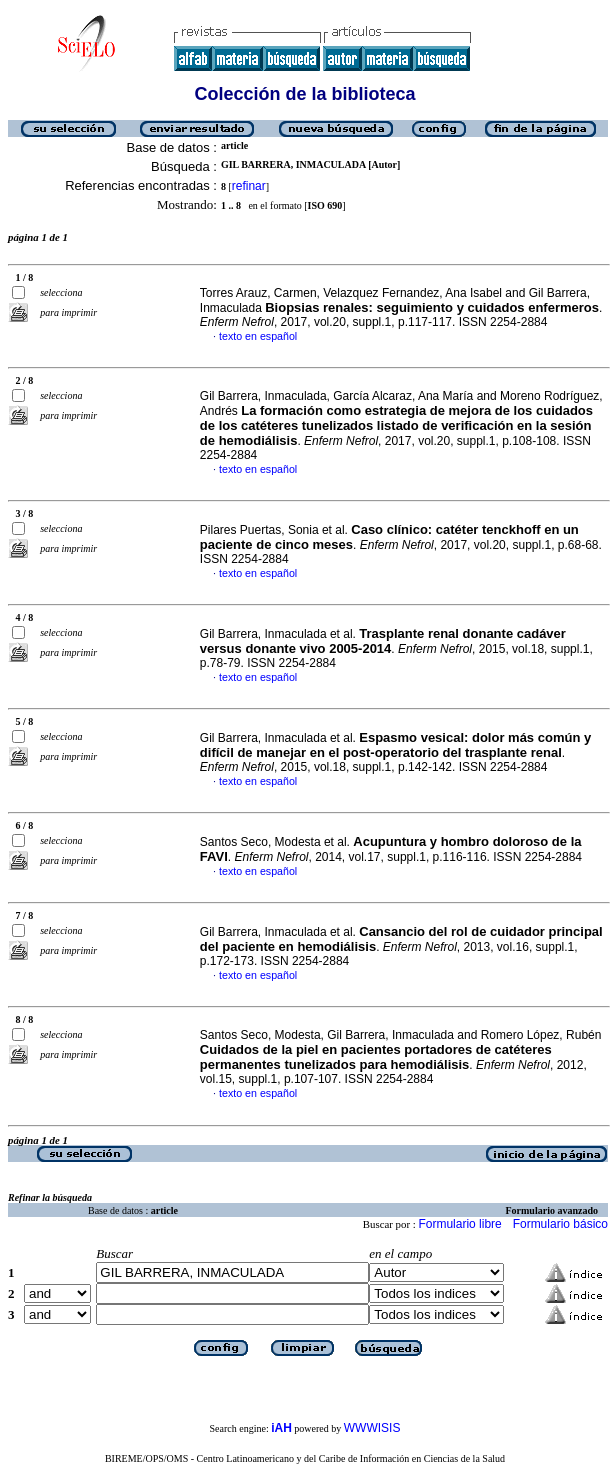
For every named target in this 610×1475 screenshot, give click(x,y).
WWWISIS (372, 1428)
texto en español (258, 336)
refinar (249, 186)
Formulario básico (560, 1224)
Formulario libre (459, 1224)
